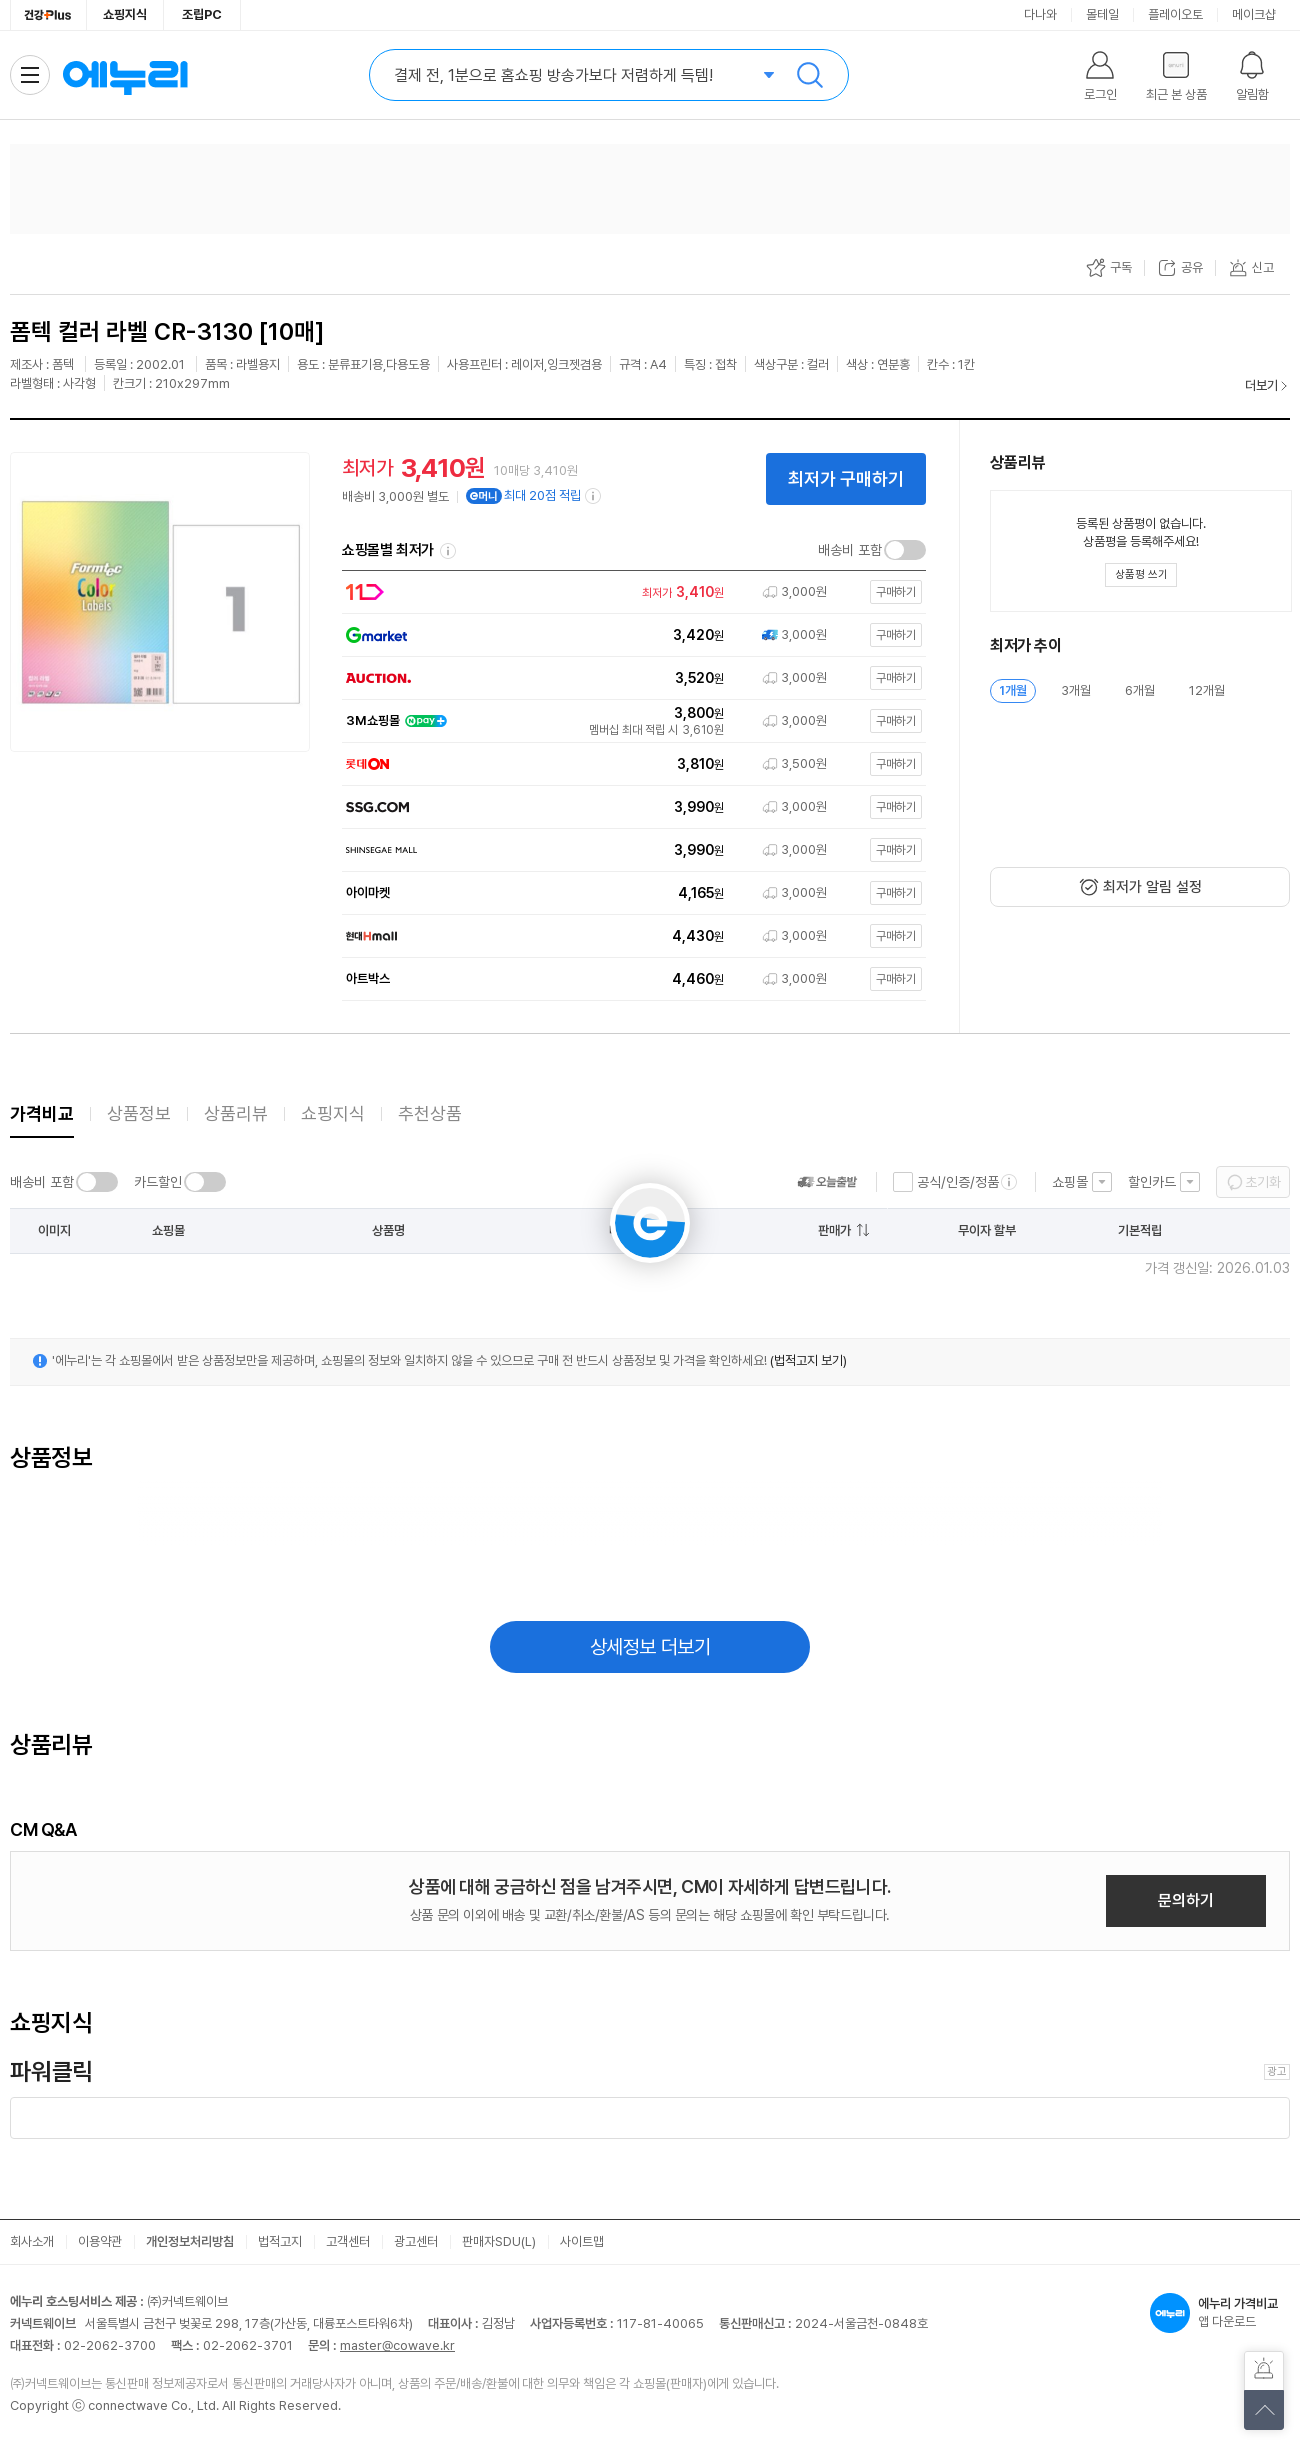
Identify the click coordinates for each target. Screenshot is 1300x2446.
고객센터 (348, 2241)
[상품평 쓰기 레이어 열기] (1141, 575)
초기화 (1263, 1182)
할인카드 (1152, 1182)
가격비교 (42, 1113)
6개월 (1140, 690)
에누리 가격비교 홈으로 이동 (125, 75)
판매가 (834, 1230)
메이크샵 (1254, 14)
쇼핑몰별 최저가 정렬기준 (448, 551)
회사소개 (32, 2241)
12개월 (1207, 690)
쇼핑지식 (125, 14)
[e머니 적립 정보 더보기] (594, 496)
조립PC (202, 14)
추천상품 (430, 1113)
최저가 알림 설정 (1152, 887)
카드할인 (158, 1182)
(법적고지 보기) (808, 1360)
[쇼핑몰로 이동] (630, 592)
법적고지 (280, 2241)
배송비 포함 (850, 550)
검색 (810, 75)
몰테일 (1102, 14)
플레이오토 (1175, 14)
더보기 (1261, 385)
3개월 (1076, 690)
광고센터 (416, 2241)
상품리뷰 (236, 1113)
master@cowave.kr (397, 2345)
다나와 (1040, 14)
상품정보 (139, 1113)
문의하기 (1186, 1900)
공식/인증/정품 (958, 1182)
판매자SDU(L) (499, 2241)
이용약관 (100, 2241)
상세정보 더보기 (650, 1647)
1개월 (1013, 690)
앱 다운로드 (1220, 2313)
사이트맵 (582, 2241)
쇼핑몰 (1070, 1182)
